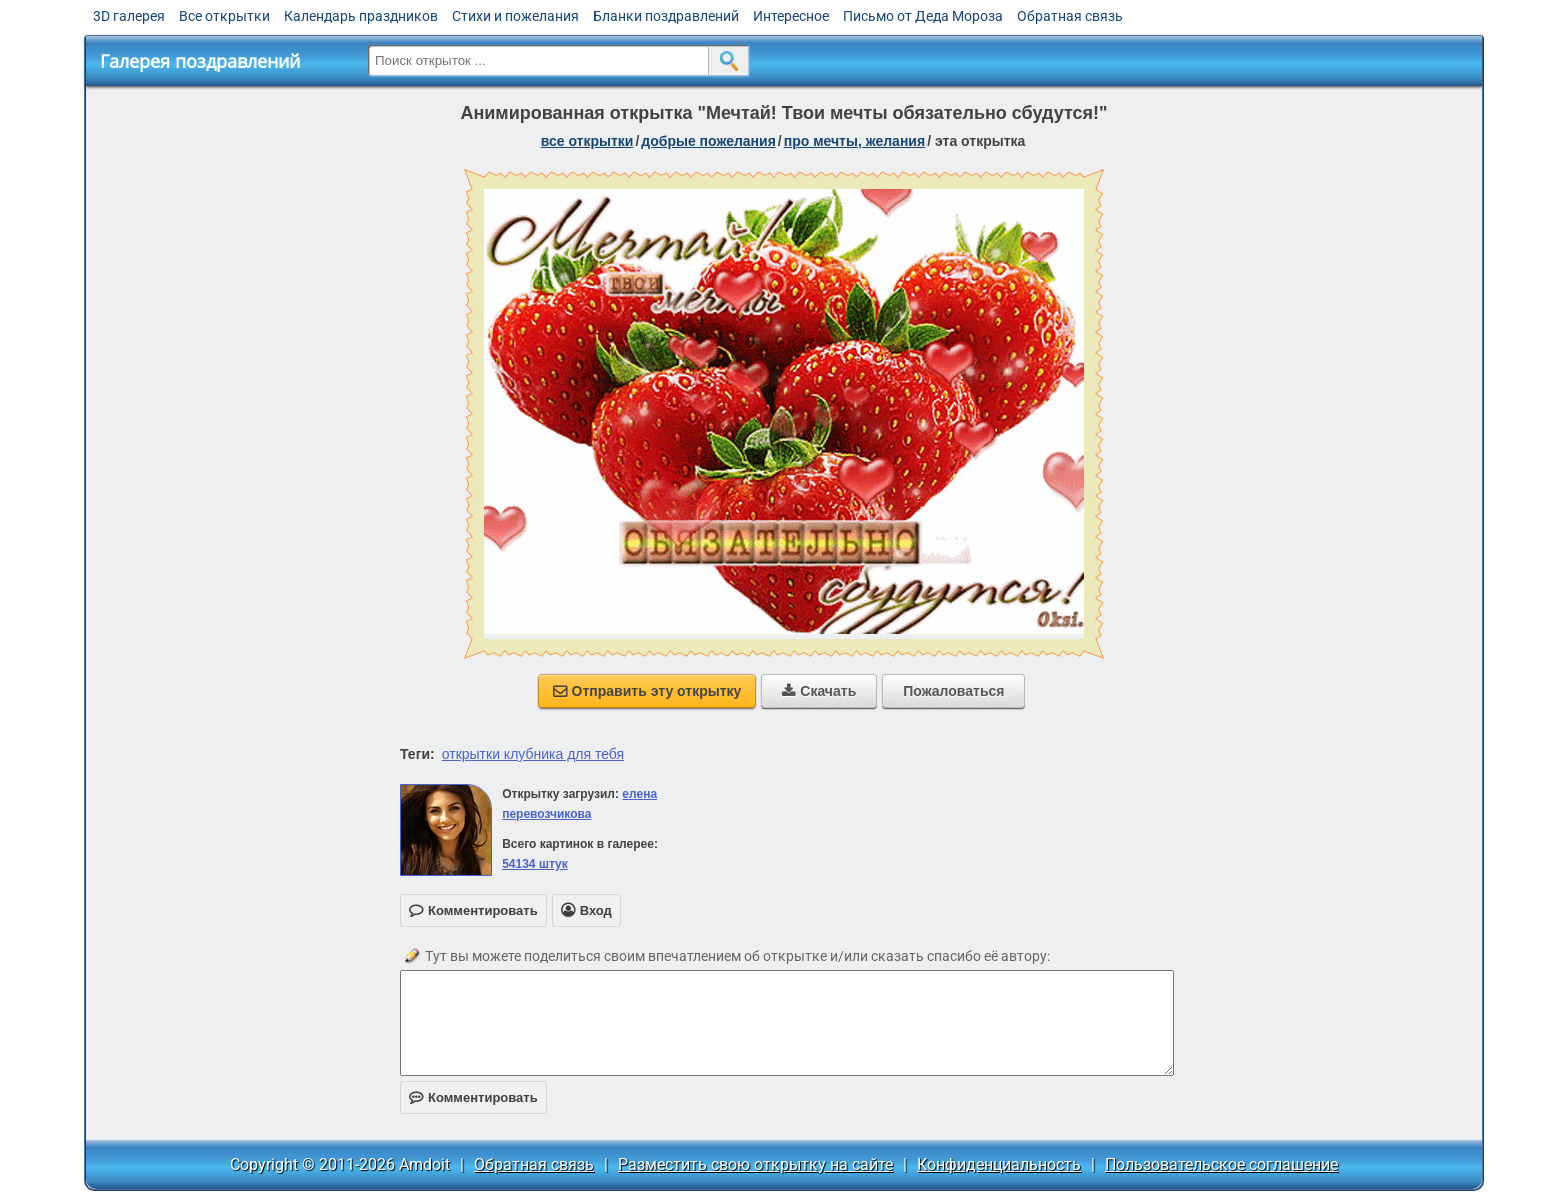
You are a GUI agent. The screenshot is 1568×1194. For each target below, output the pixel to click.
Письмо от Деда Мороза (923, 16)
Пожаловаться (953, 691)
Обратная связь (1070, 16)
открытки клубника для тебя (533, 754)
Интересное (791, 16)
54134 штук (535, 864)
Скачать (819, 691)
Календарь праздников (361, 16)
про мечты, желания (854, 141)
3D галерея (129, 16)
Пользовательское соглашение (1221, 1164)
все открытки (587, 141)
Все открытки (224, 16)
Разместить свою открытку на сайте (755, 1164)
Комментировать (473, 1097)
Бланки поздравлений (666, 16)
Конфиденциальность (999, 1164)
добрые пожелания (708, 141)
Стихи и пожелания (515, 16)
